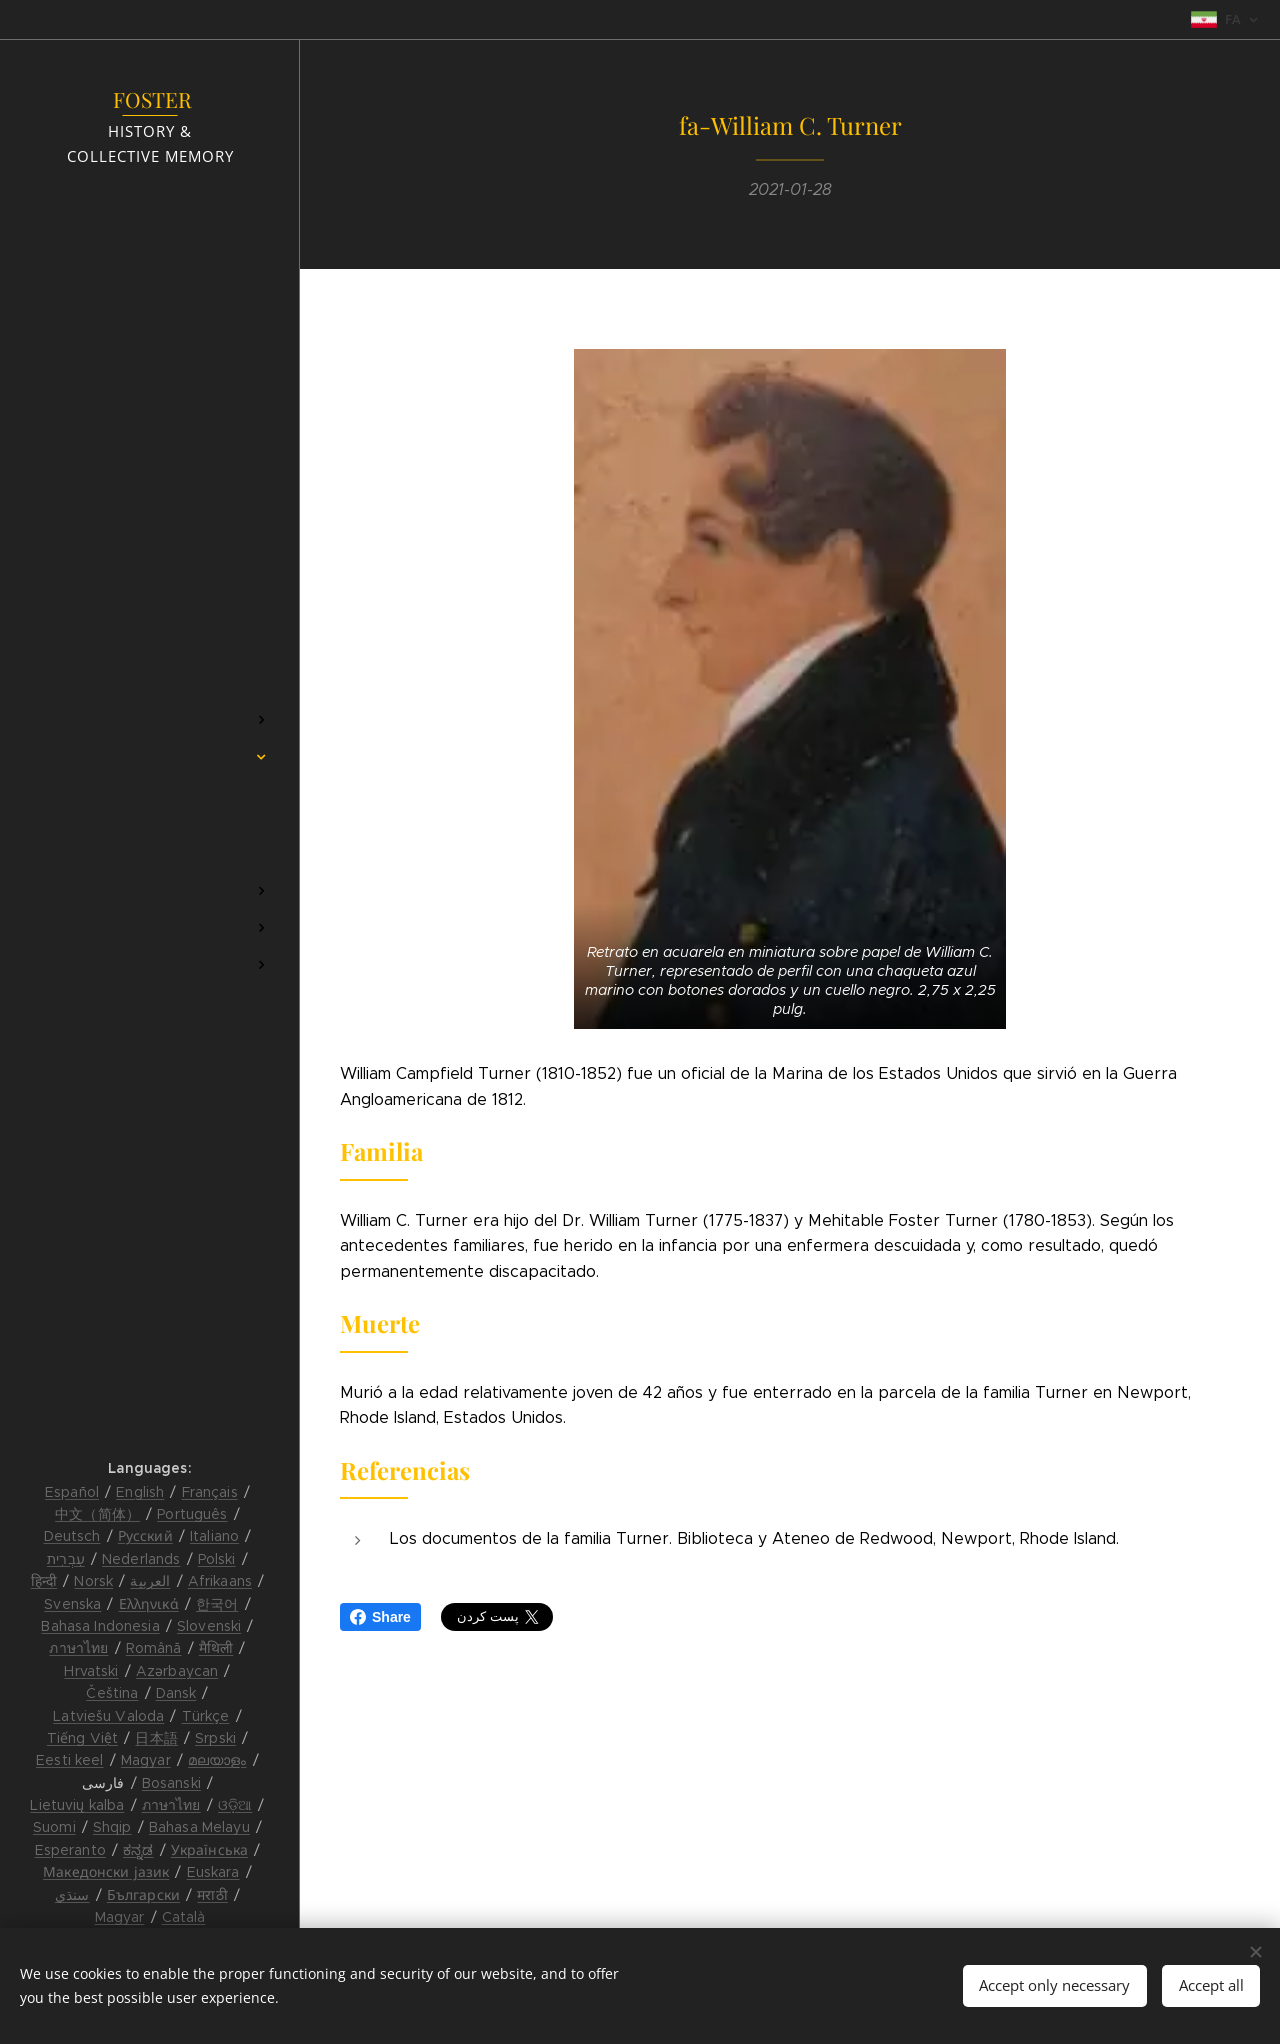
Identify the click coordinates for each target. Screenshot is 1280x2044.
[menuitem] (150, 660)
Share (380, 1617)
